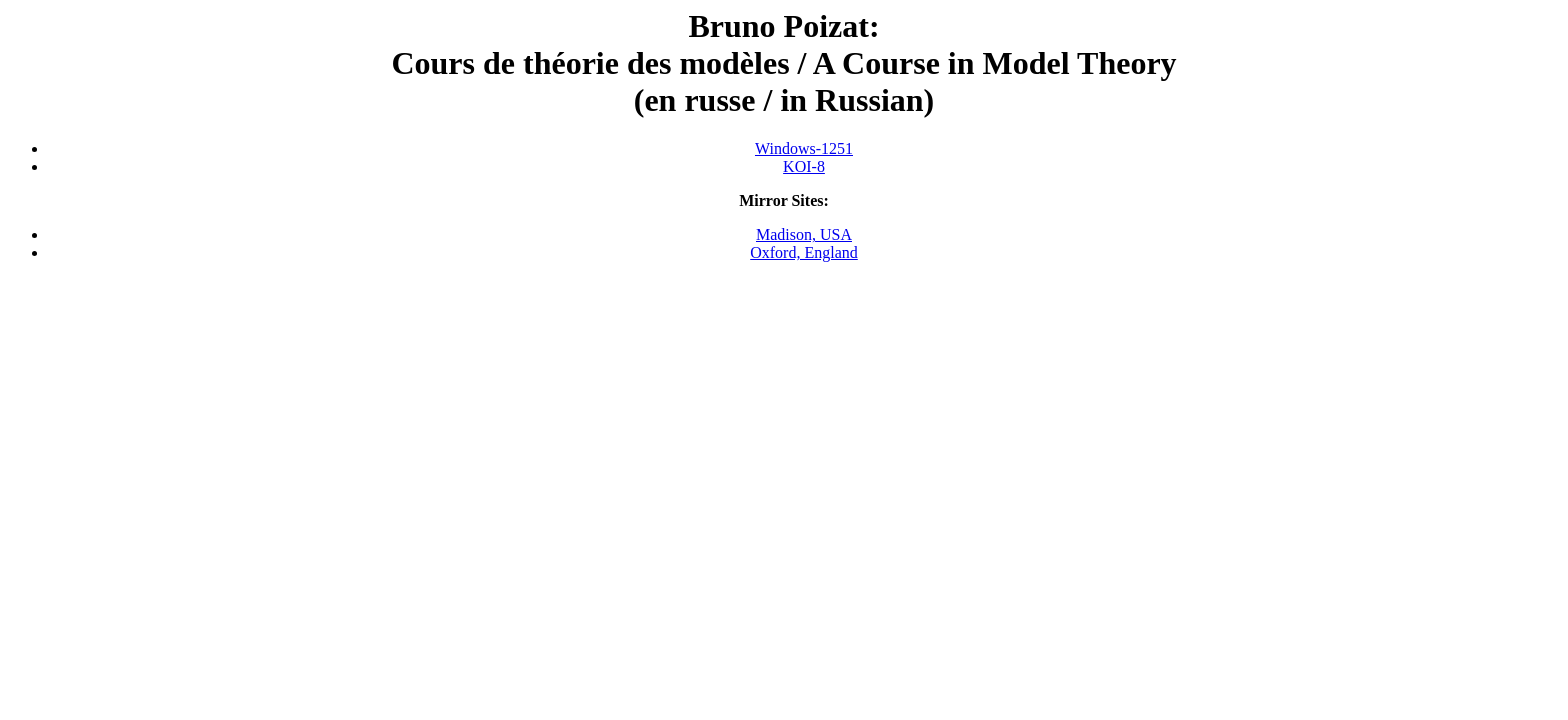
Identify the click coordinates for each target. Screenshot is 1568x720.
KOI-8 (804, 166)
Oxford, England (804, 252)
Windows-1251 (804, 148)
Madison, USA (804, 234)
